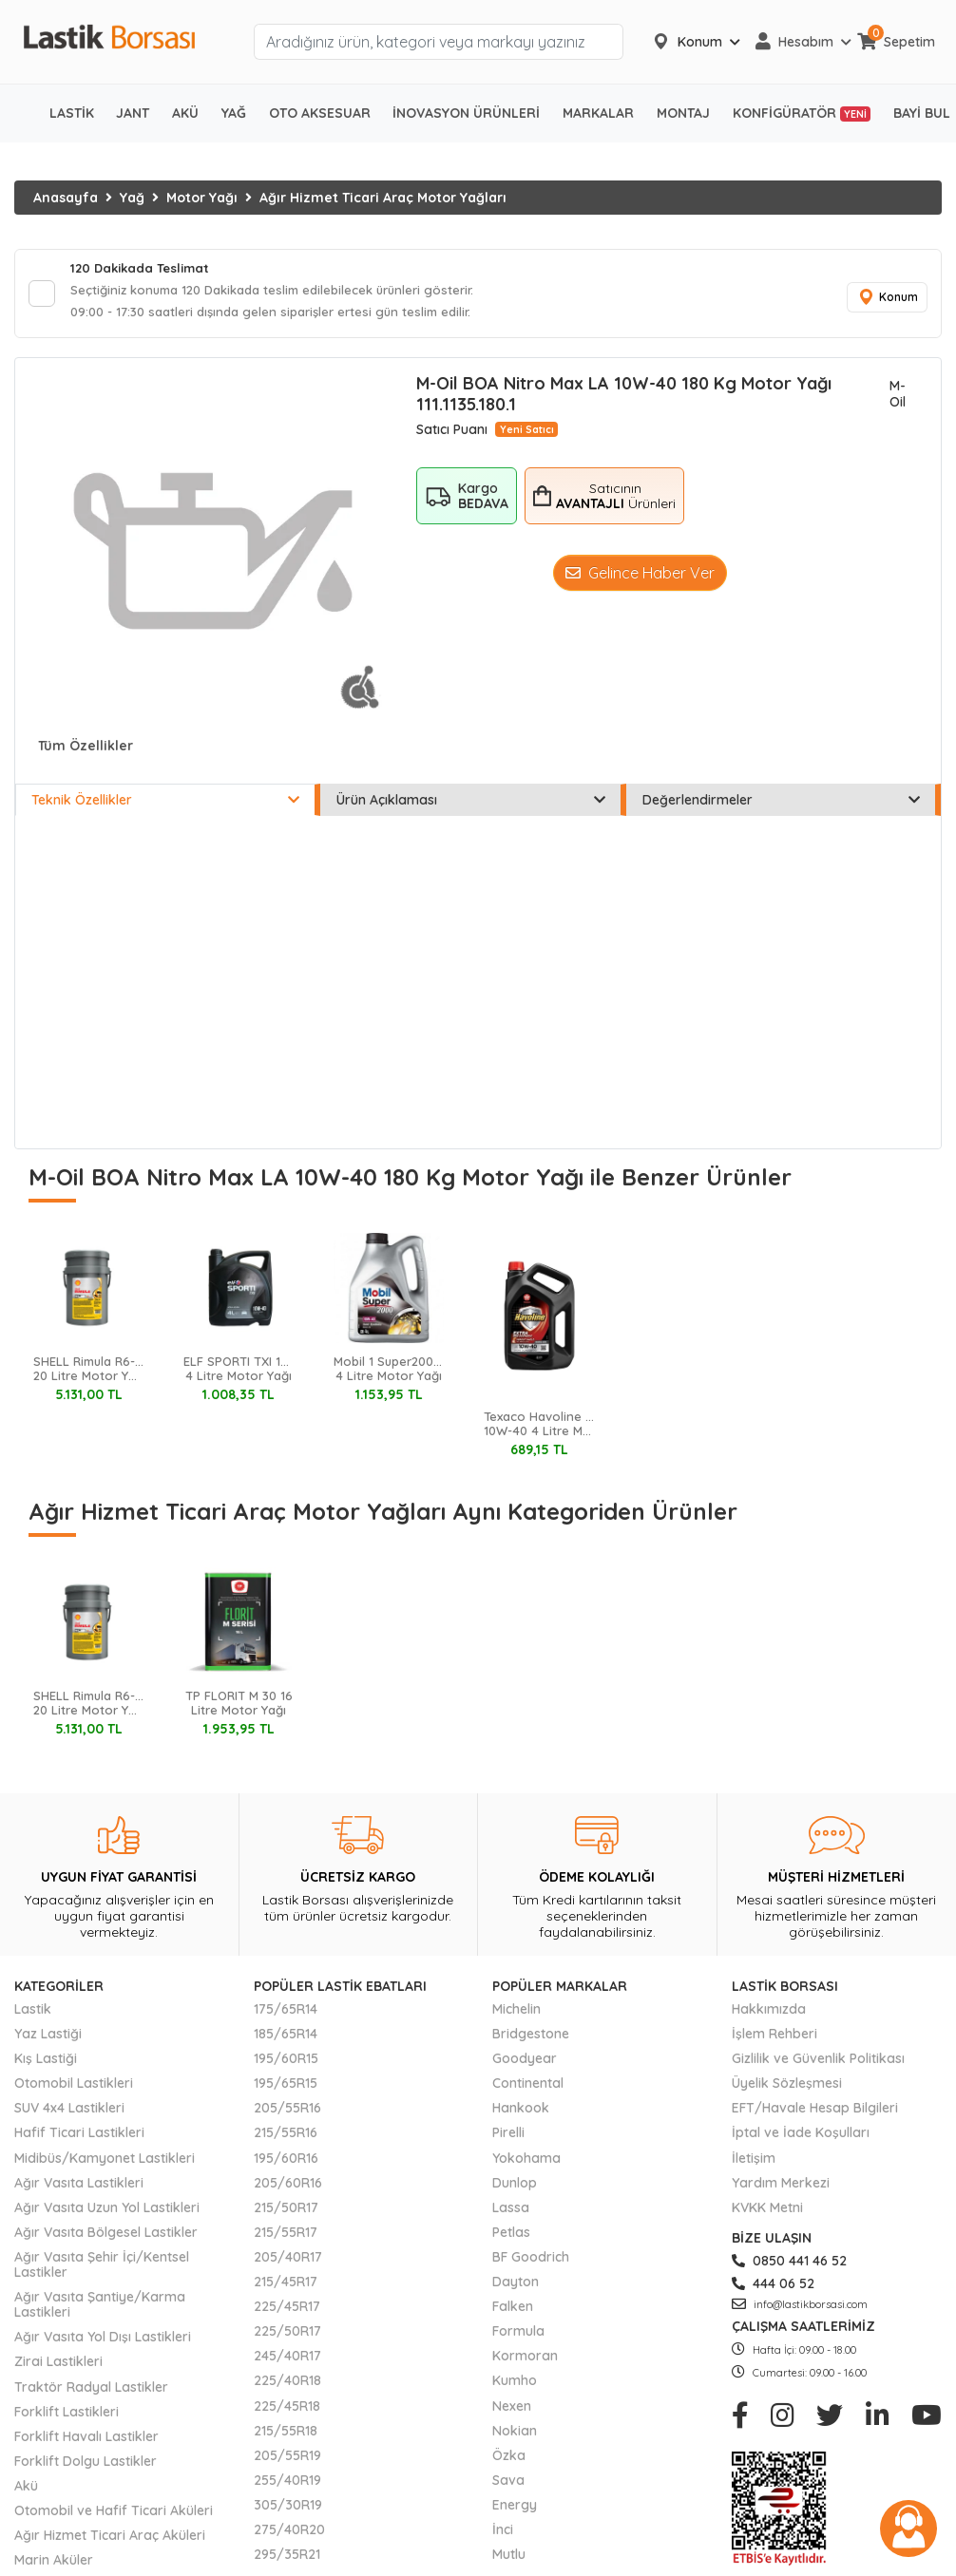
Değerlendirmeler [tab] (781, 806)
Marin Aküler (53, 2565)
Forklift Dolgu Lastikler (85, 2466)
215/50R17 (286, 2213)
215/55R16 (285, 2139)
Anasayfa (65, 197)
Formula (518, 2336)
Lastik (32, 2014)
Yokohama (526, 2163)
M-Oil (897, 400)
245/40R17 (287, 2361)
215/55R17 (285, 2237)
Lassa (510, 2213)
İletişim (753, 2163)
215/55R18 (285, 2436)
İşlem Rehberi (774, 2039)
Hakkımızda (769, 2014)
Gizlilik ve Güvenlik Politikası (818, 2064)
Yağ (132, 197)
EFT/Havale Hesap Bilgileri (815, 2114)
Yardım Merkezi (781, 2188)
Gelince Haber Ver (640, 578)
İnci (502, 2535)
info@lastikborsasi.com (800, 2310)
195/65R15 (285, 2088)
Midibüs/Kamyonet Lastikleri (104, 2163)
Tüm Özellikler (85, 751)
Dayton (515, 2287)
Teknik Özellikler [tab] (165, 806)
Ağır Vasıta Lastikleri (78, 2188)
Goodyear (524, 2064)
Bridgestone (530, 2039)
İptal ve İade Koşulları (801, 2139)
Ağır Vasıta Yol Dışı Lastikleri (102, 2342)
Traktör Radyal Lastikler (91, 2392)
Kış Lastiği (45, 2064)
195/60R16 (286, 2163)
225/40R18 (287, 2387)
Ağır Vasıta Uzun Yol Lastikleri (107, 2213)
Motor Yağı (202, 197)
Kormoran (525, 2361)
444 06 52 (773, 2289)
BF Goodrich (530, 2262)
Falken (512, 2311)
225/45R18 (287, 2411)
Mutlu (509, 2559)
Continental (528, 2088)
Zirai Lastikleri (58, 2368)
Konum (884, 301)
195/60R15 (286, 2064)
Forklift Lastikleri (66, 2417)
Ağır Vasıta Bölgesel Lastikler (106, 2237)
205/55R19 (287, 2461)
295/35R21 (287, 2559)
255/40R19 (287, 2485)
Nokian (514, 2436)
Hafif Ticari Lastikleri (79, 2139)
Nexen (511, 2411)
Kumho (514, 2387)
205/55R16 (287, 2114)
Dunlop (514, 2188)
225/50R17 (287, 2336)
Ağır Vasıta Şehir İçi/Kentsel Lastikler (101, 2270)
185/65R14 (285, 2039)
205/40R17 (288, 2262)
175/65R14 (285, 2014)
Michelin (516, 2014)
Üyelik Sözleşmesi (787, 2088)
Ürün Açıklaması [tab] (470, 806)
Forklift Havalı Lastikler (86, 2442)
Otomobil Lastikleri (73, 2088)
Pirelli (508, 2139)
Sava (508, 2485)
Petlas (511, 2237)
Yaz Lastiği (48, 2039)
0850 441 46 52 (789, 2266)
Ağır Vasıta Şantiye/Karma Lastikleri (99, 2310)
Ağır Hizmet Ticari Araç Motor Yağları (383, 197)
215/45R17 (285, 2287)
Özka (509, 2461)
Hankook (520, 2114)
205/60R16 (288, 2188)
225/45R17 (287, 2311)
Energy (514, 2510)
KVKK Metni (767, 2213)
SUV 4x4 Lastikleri (69, 2114)
